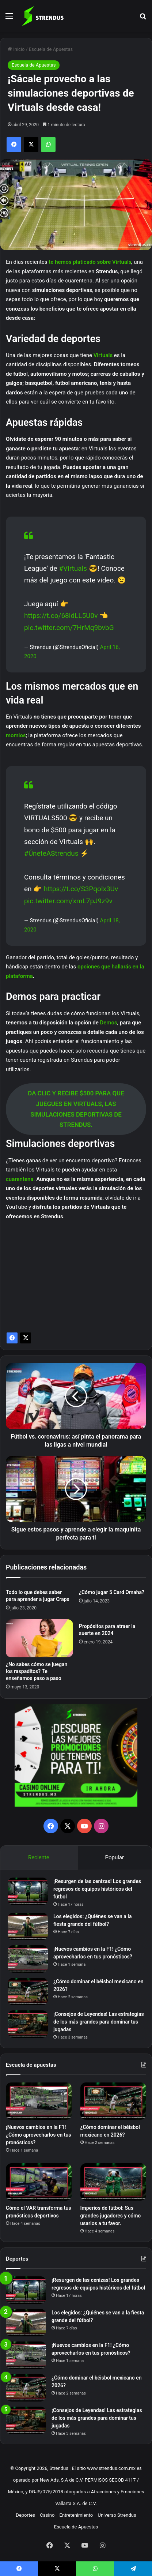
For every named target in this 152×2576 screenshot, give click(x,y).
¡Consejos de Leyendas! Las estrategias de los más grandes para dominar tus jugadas (98, 2021)
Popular (114, 1857)
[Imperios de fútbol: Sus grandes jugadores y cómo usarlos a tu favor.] (113, 2182)
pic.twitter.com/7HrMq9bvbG (69, 627)
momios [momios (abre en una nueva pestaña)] (16, 735)
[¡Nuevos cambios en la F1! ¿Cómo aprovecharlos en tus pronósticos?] (28, 1959)
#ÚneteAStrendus (51, 853)
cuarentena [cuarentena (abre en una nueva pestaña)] (20, 1179)
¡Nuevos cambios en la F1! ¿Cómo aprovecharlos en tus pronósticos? (38, 2134)
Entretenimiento (76, 2515)
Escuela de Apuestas (51, 49)
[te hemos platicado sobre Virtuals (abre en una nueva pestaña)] (111, 262)
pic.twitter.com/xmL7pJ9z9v (68, 901)
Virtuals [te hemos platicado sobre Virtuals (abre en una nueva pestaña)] (121, 262)
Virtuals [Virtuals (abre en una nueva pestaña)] (104, 355)
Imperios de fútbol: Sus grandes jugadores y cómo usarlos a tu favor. (110, 2215)
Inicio (16, 49)
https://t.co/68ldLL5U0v (61, 615)
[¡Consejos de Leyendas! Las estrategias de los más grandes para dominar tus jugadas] (28, 2024)
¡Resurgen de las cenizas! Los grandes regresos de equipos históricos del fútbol (97, 1889)
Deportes (25, 2515)
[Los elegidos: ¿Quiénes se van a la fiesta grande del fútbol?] (28, 1926)
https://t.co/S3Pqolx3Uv (81, 889)
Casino (47, 2515)
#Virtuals (73, 568)
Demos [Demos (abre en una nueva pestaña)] (108, 1022)
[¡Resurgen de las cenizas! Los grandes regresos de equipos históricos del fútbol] (28, 1891)
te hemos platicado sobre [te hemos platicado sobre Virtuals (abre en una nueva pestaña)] (80, 262)
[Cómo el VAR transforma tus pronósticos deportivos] (39, 2182)
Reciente (38, 1857)
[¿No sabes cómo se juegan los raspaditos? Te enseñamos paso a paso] (39, 1638)
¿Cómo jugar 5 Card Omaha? (111, 1592)
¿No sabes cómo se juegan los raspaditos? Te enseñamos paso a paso (36, 1671)
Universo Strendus (117, 2515)
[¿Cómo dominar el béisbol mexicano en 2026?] (28, 1991)
